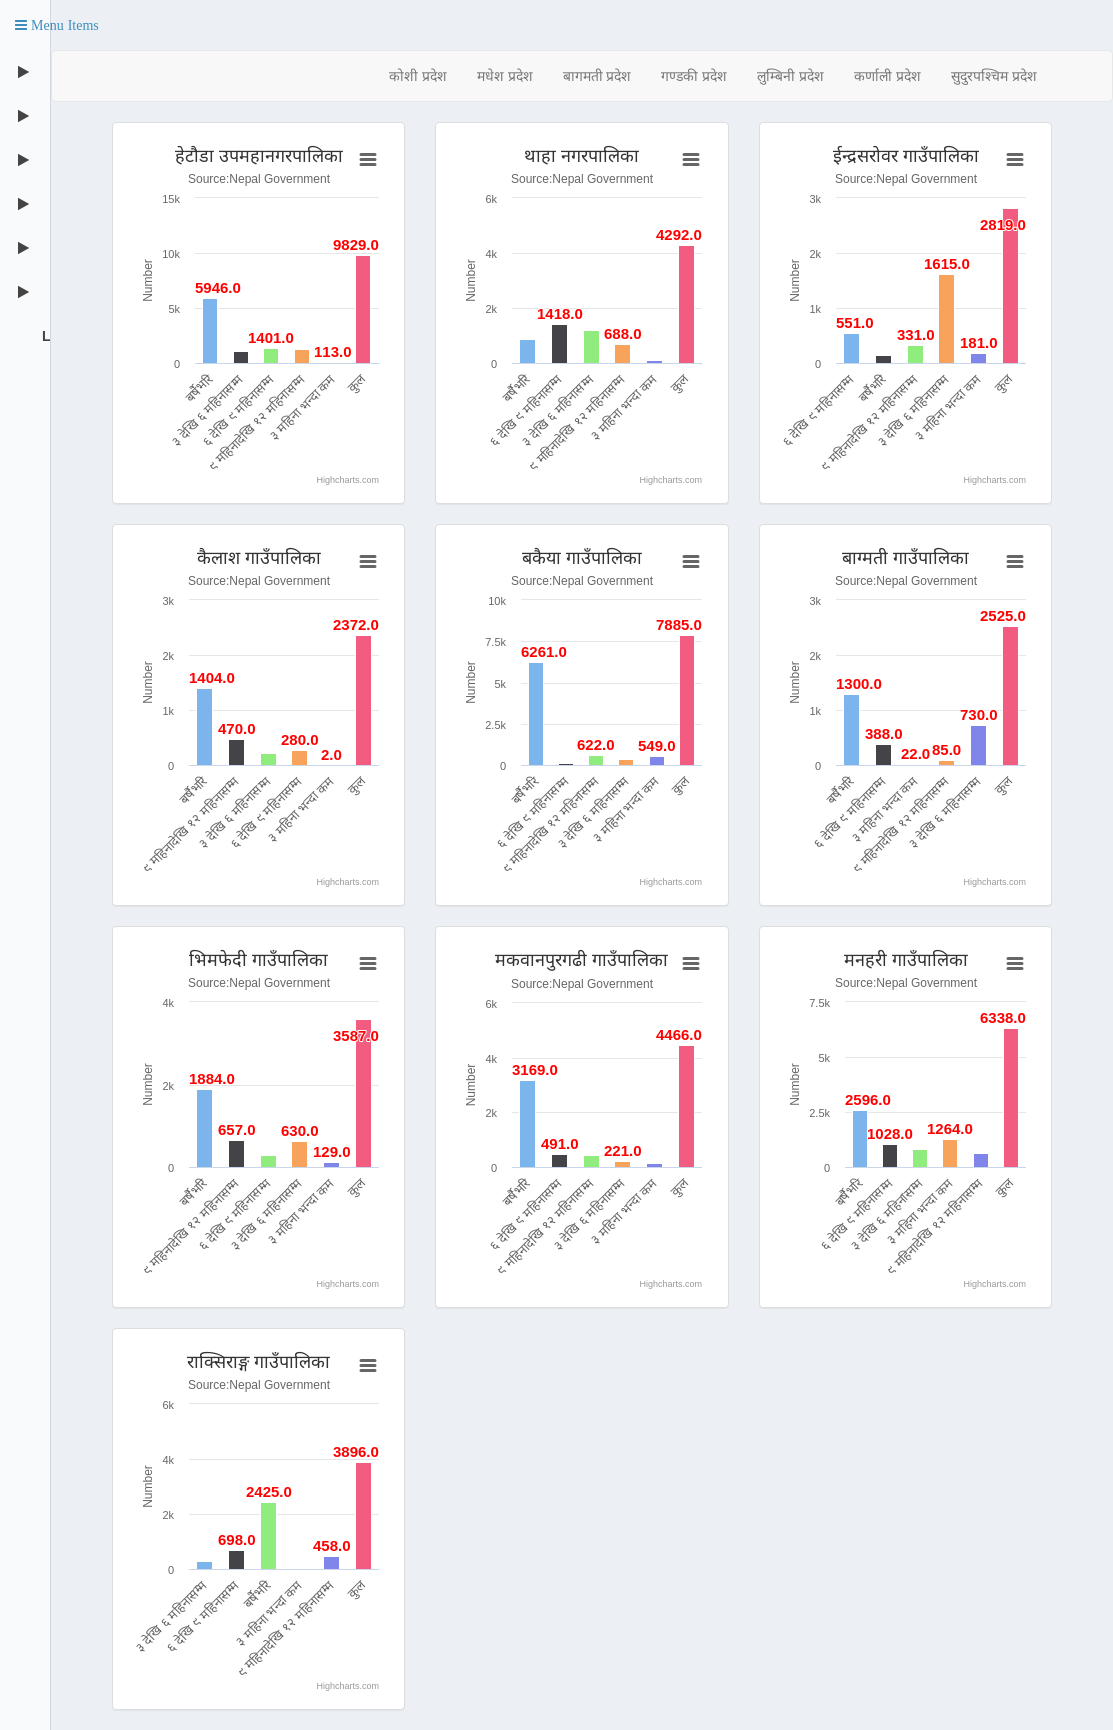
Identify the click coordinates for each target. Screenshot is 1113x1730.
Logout (44, 336)
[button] (57, 25)
